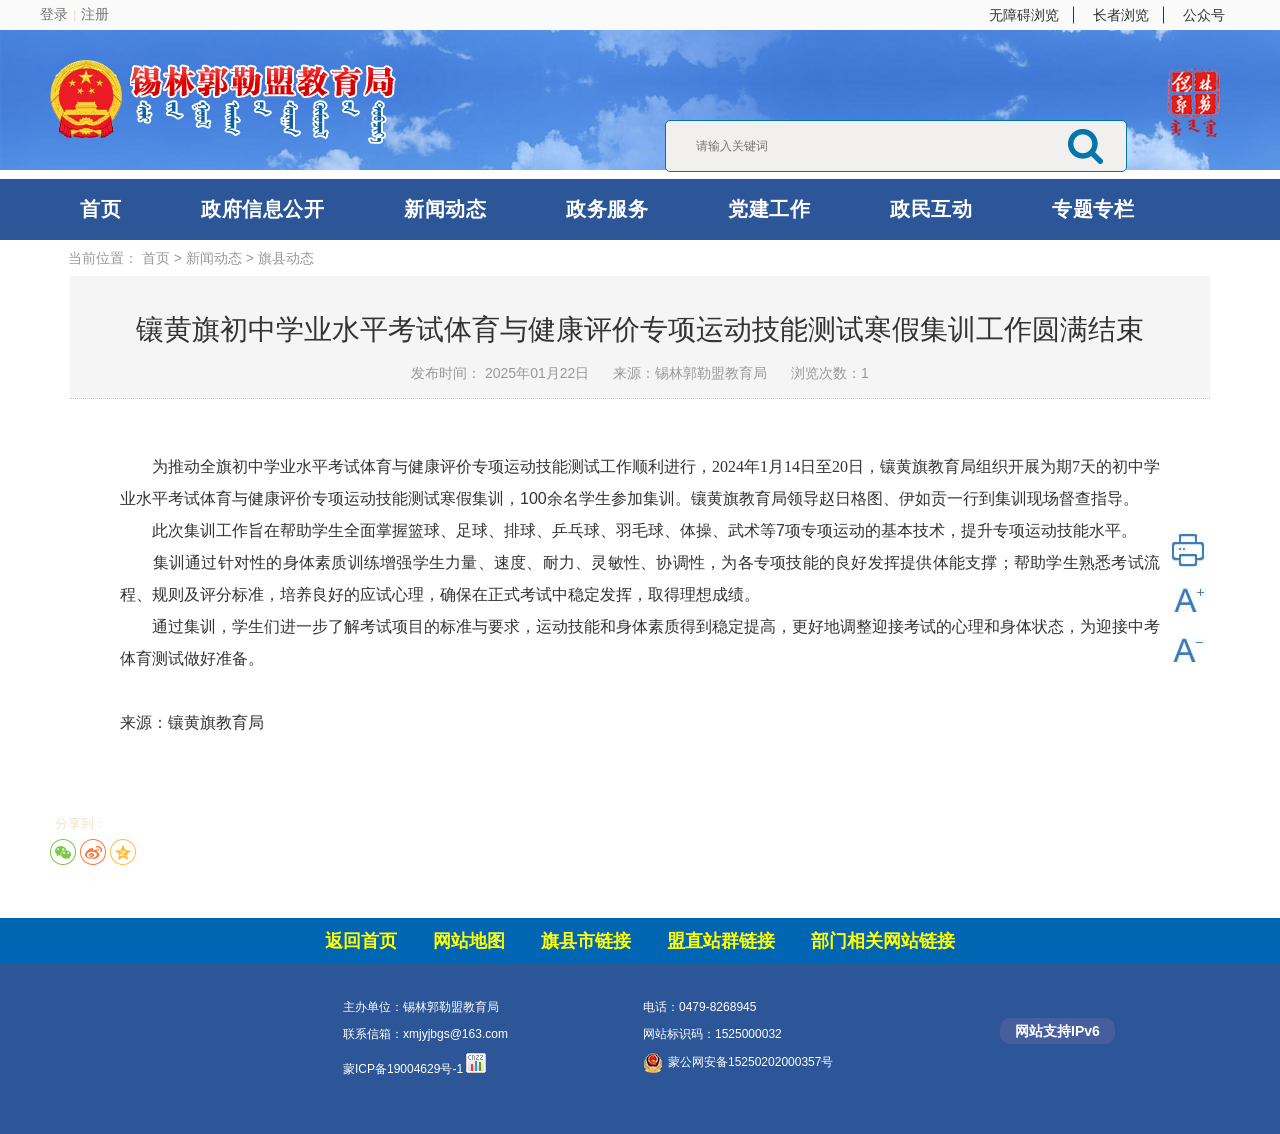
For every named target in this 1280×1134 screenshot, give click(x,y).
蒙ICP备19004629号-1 (403, 1069)
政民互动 (931, 209)
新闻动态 (445, 209)
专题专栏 (1093, 209)
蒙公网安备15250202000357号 (738, 1062)
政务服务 (607, 209)
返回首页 (361, 941)
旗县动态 (286, 258)
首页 (100, 209)
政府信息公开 (262, 209)
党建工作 (769, 209)
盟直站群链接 (721, 941)
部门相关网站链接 (883, 941)
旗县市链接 (586, 941)
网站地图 (469, 941)
